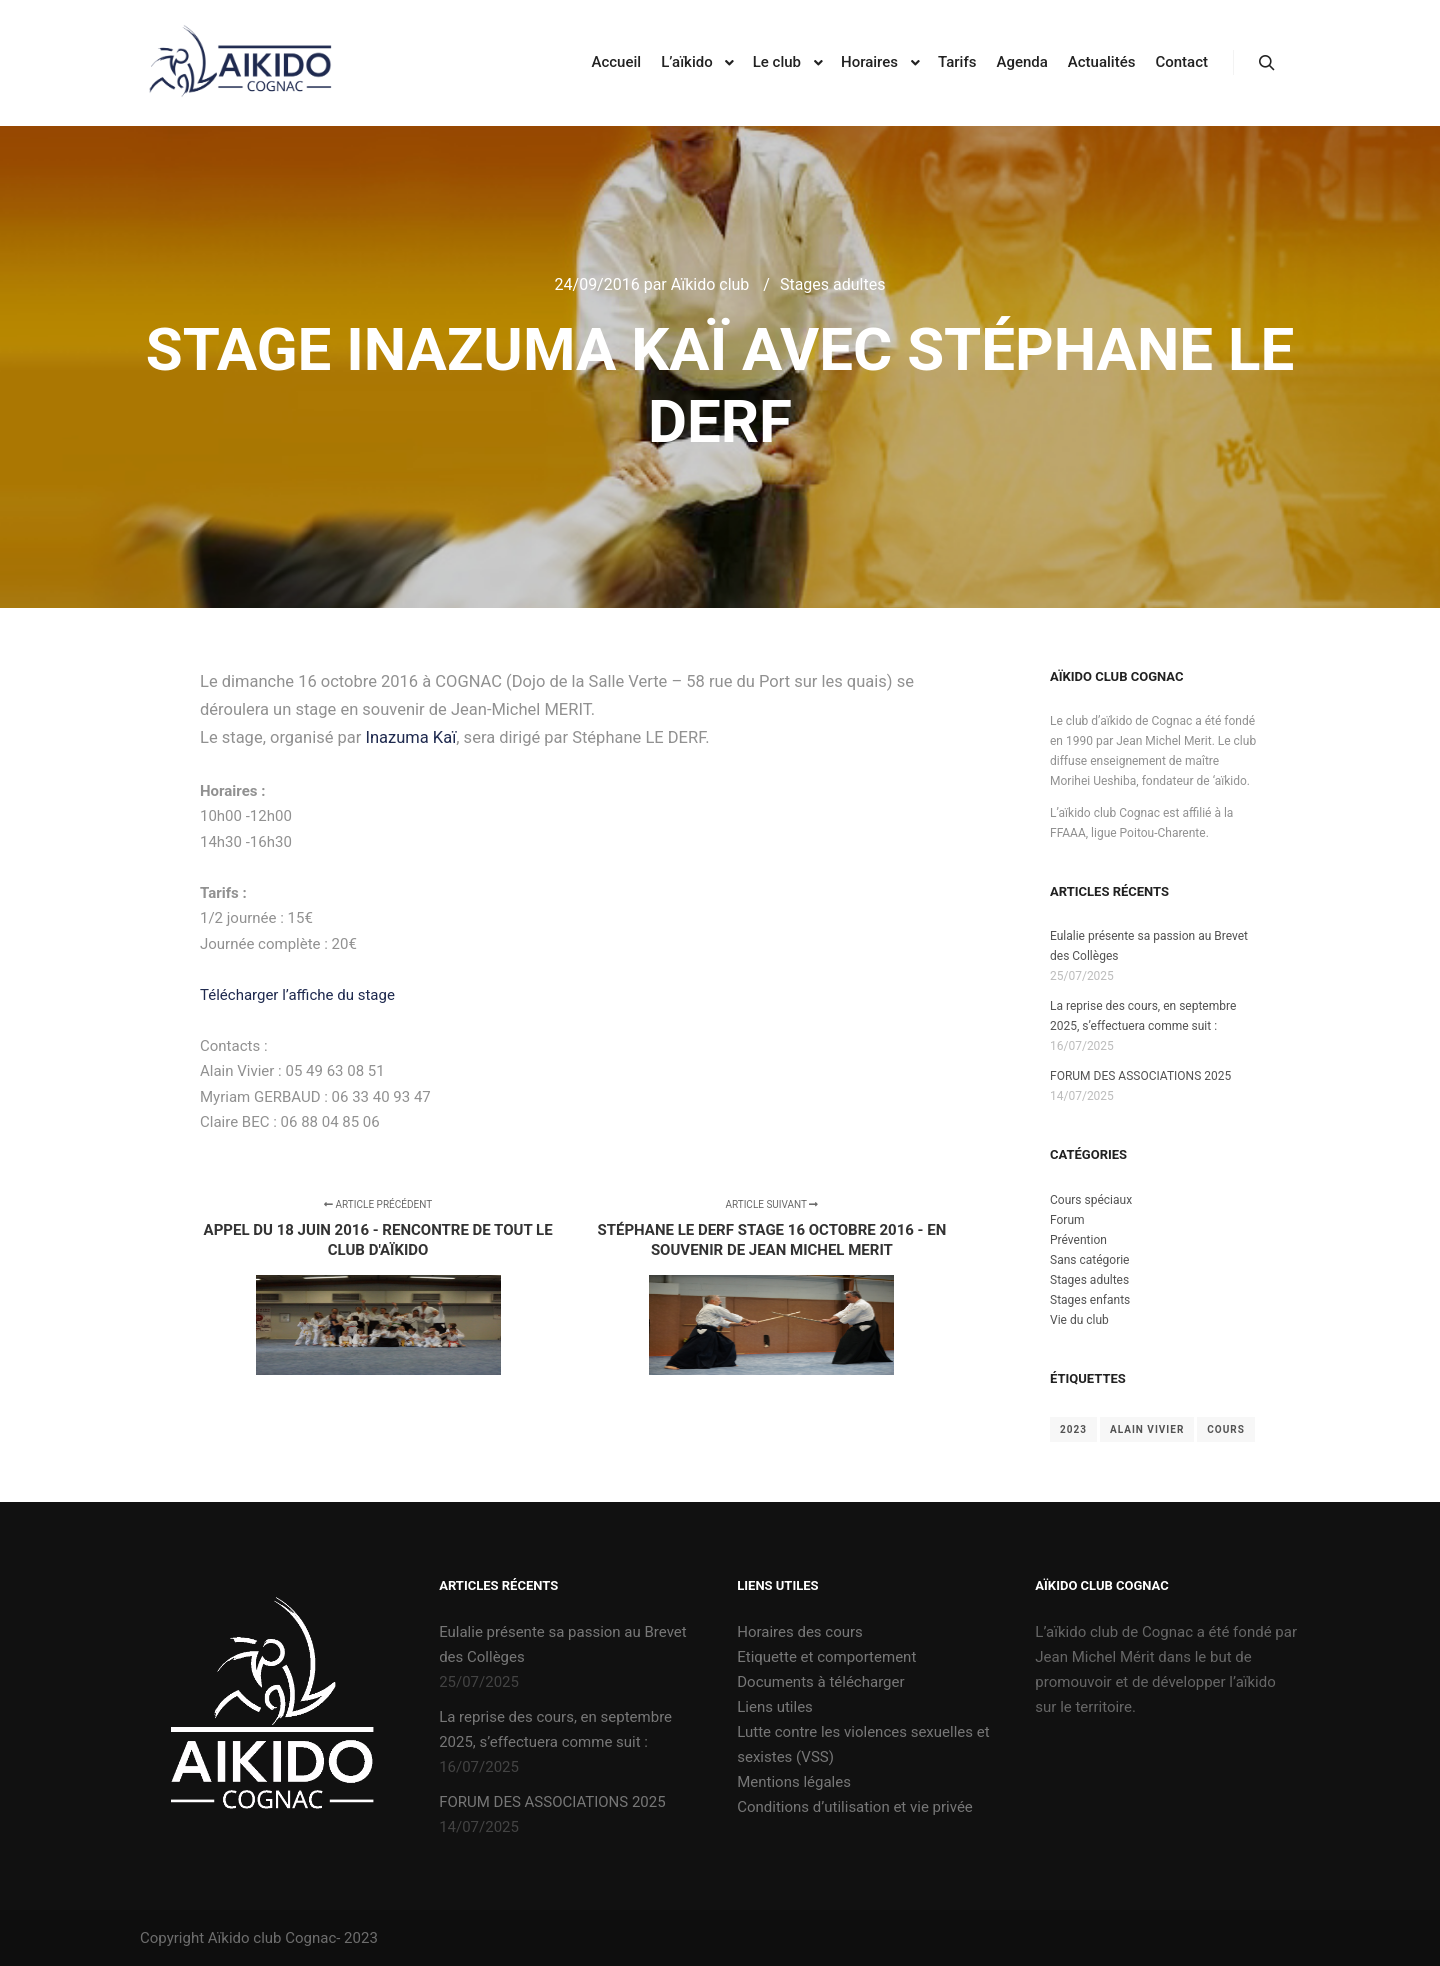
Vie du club (1079, 1320)
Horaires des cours (800, 1632)
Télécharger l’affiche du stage (297, 995)
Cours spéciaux (1091, 1200)
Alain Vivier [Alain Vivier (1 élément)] (1147, 1429)
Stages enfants (1090, 1300)
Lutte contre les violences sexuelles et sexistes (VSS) (863, 1744)
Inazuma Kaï (410, 737)
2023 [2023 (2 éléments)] (1073, 1429)
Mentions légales (794, 1782)
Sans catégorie (1089, 1260)
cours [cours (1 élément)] (1226, 1429)
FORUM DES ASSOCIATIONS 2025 (1140, 1076)
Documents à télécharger (820, 1682)
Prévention (1078, 1240)
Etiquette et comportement (826, 1657)
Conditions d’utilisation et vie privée (855, 1807)
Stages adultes (833, 284)
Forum (1067, 1220)
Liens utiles (775, 1707)
